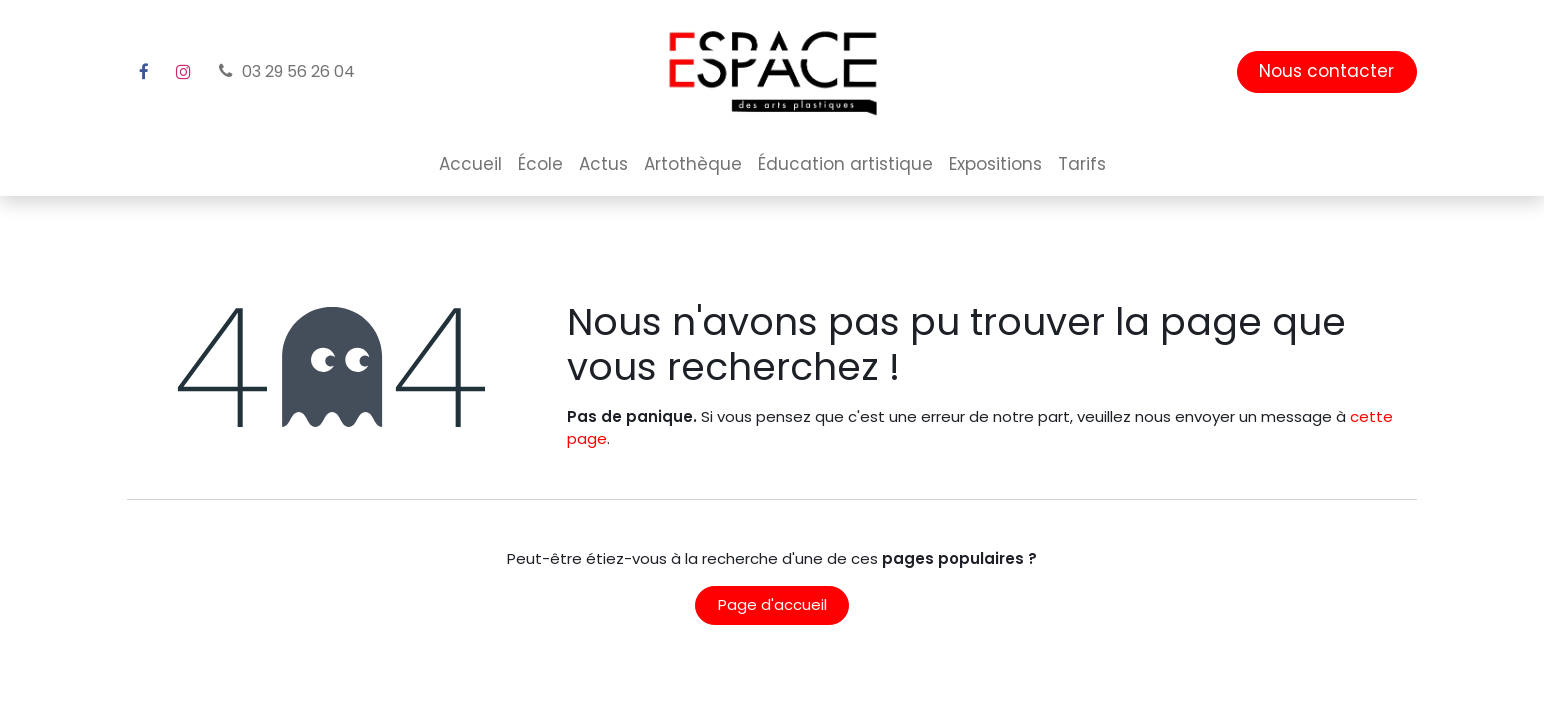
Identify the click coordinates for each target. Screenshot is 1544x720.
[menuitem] (470, 165)
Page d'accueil (772, 604)
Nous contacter (1326, 71)
